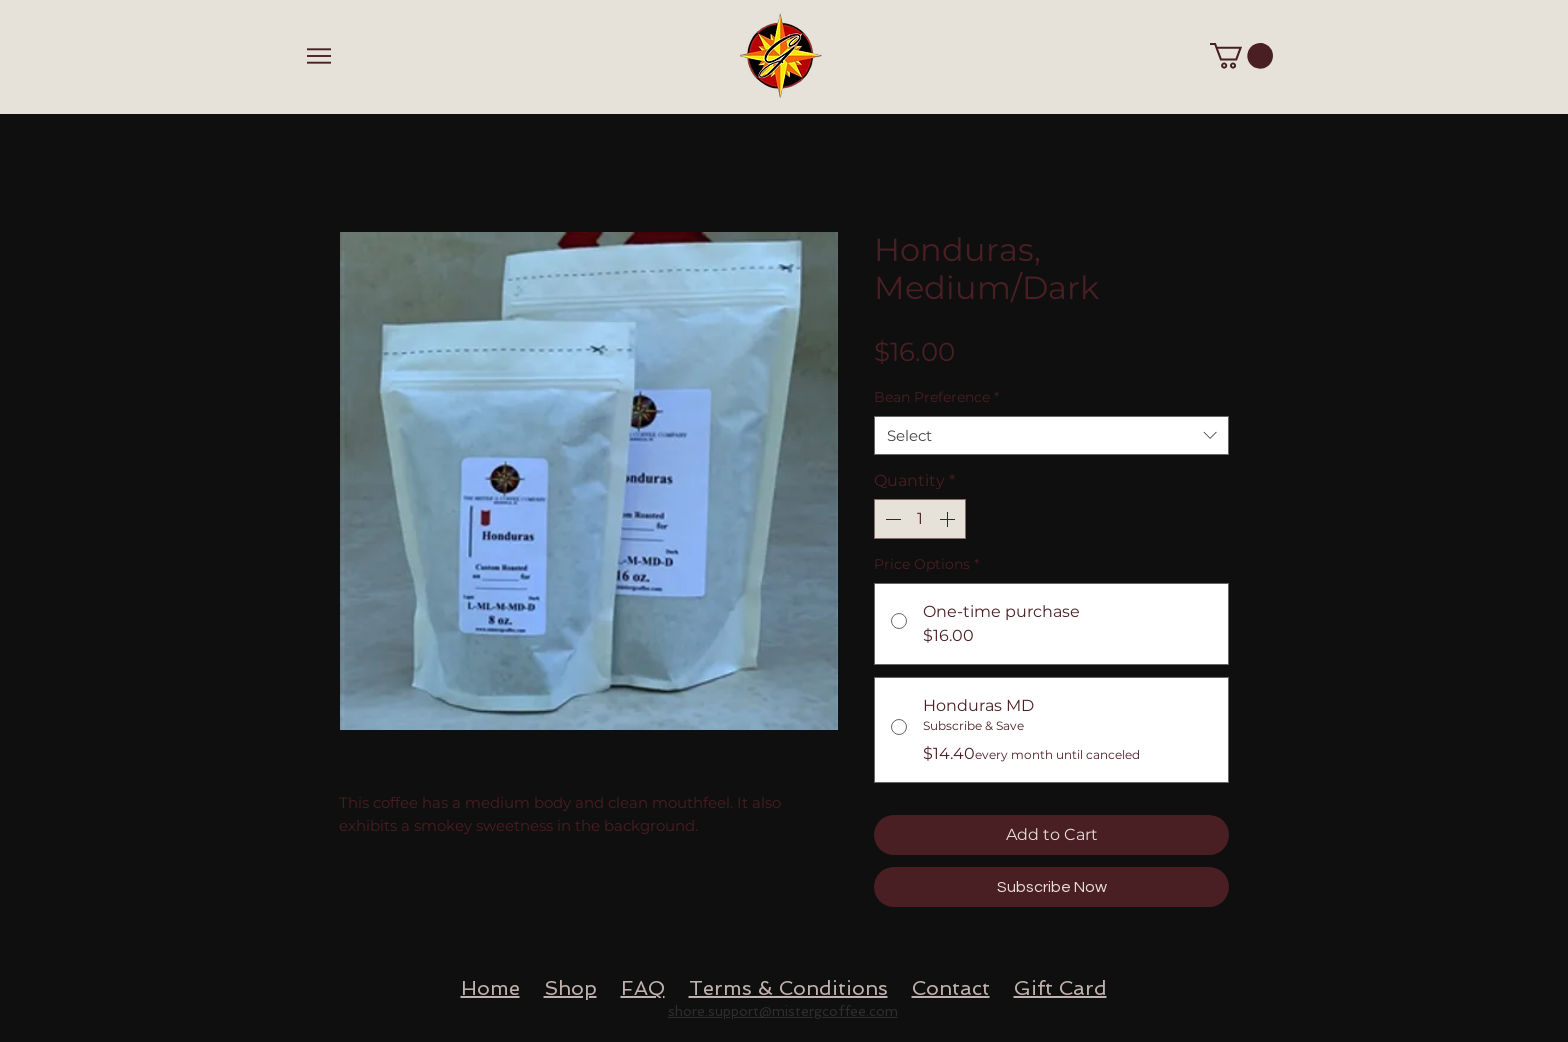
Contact (951, 988)
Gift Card (1060, 988)
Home (490, 988)
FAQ (643, 988)
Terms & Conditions (788, 988)
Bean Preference (936, 397)
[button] (1241, 56)
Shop (570, 988)
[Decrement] (891, 519)
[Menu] (318, 55)
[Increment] (949, 519)
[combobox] (1051, 435)
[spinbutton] (920, 519)
